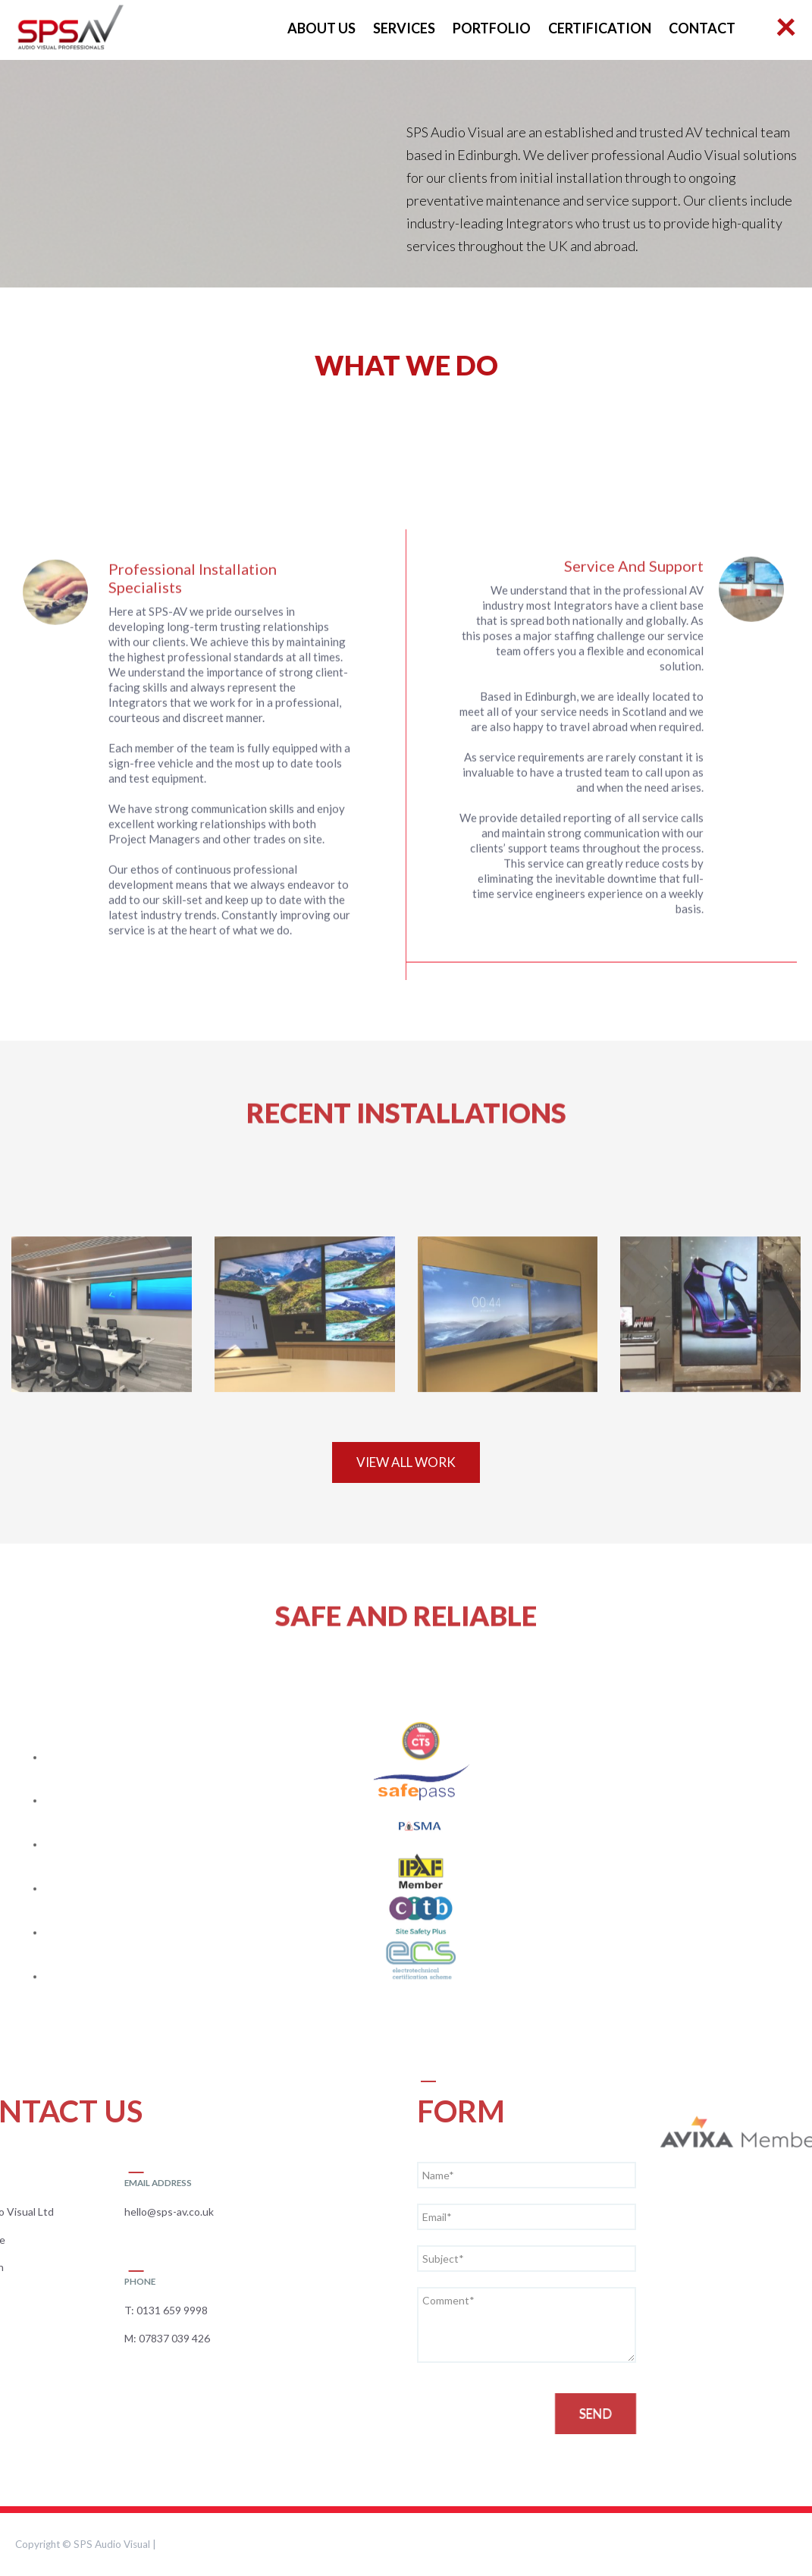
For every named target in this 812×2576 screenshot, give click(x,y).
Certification (599, 28)
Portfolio (492, 28)
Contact (702, 28)
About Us (321, 28)
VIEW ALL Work (406, 1462)
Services (404, 28)
